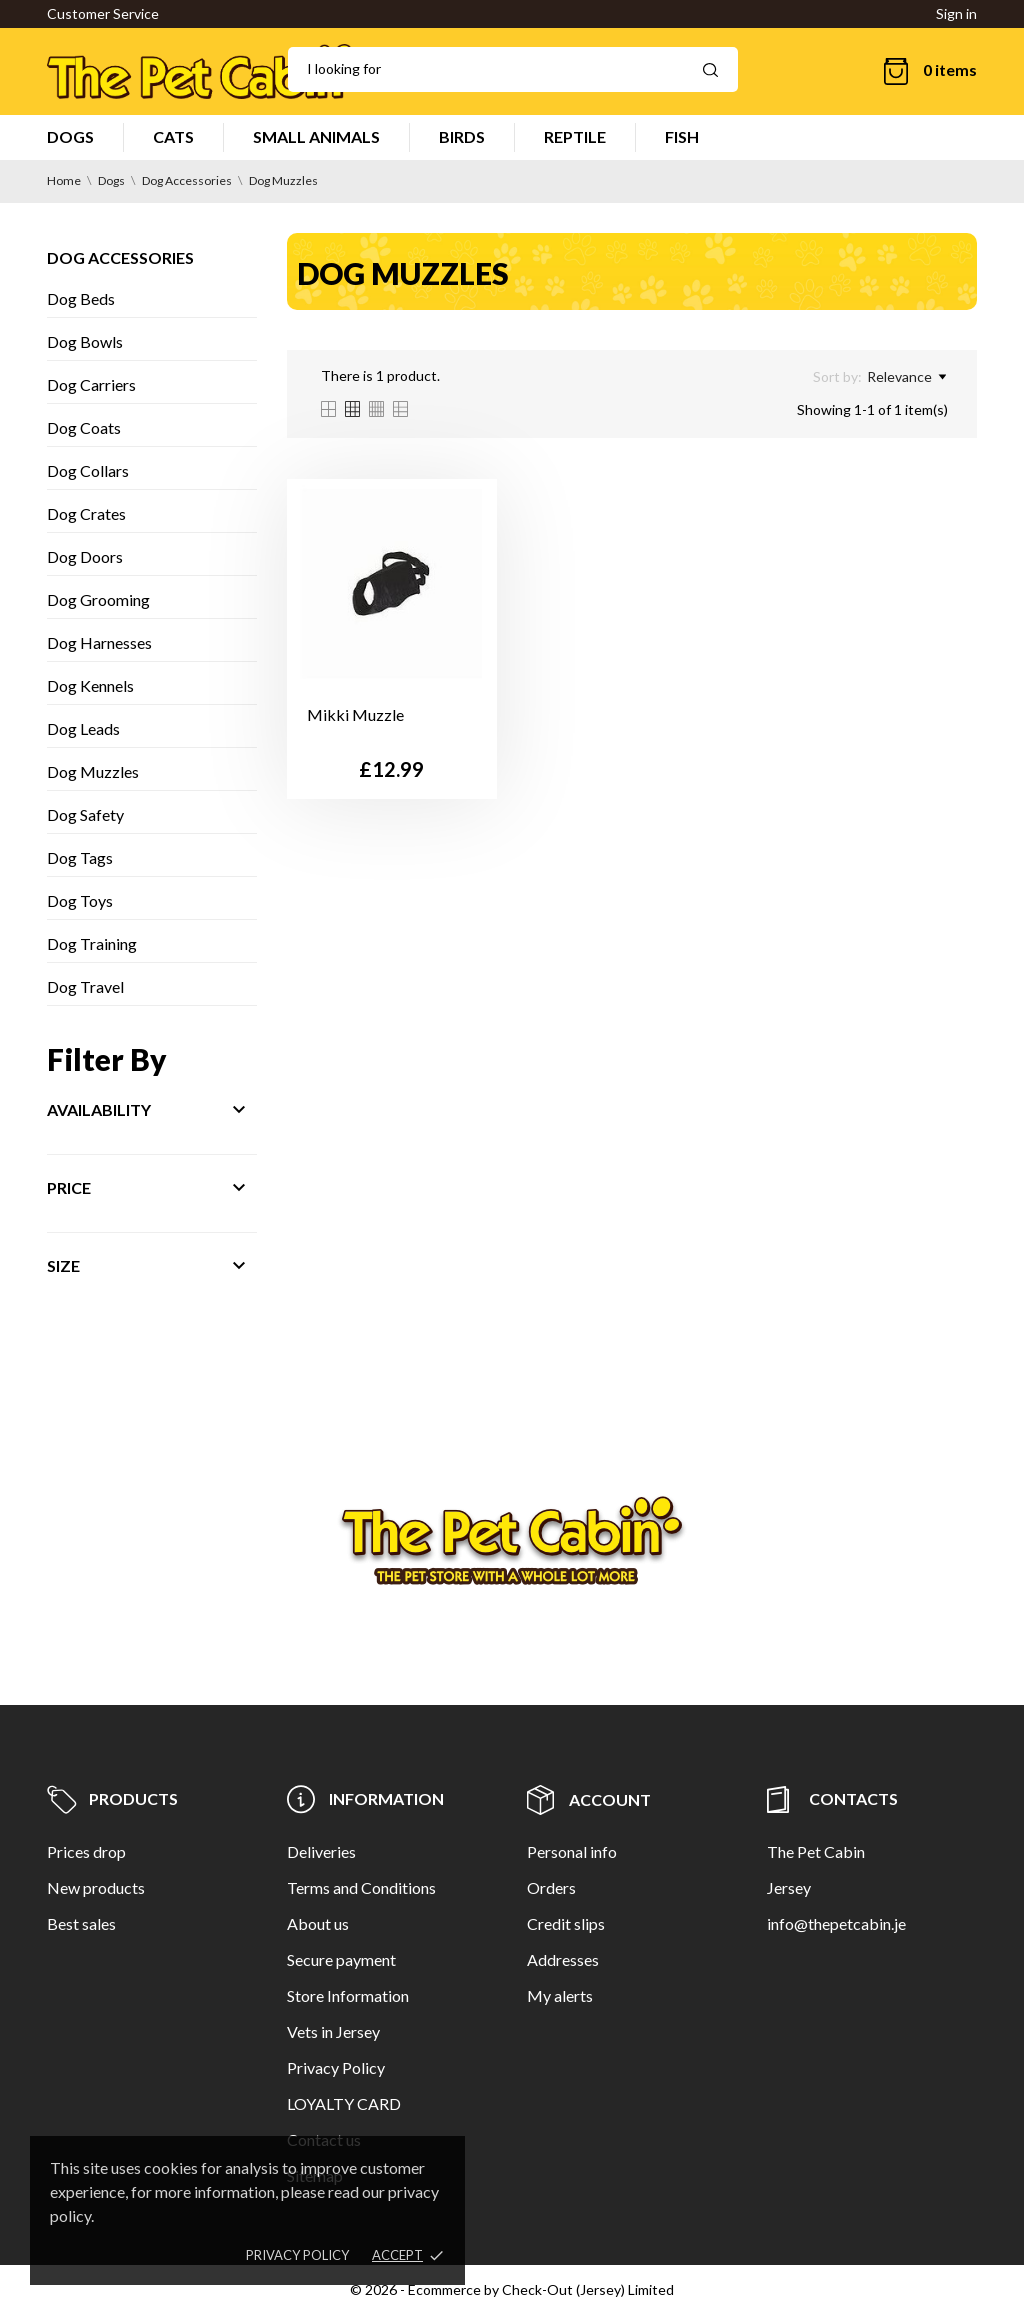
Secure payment (341, 1959)
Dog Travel (85, 986)
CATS (173, 136)
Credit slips (566, 1923)
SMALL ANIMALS (316, 136)
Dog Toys (80, 900)
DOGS (70, 136)
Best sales (81, 1923)
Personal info (572, 1851)
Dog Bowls (85, 341)
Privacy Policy (336, 2067)
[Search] (513, 69)
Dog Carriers (91, 384)
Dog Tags (80, 857)
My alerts (560, 1995)
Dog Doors (85, 556)
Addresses (563, 1959)
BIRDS (462, 136)
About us (318, 1923)
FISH (682, 136)
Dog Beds (81, 298)
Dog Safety (85, 814)
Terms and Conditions (361, 1887)
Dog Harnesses (99, 642)
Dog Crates (86, 513)
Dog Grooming (98, 599)
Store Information (348, 1995)
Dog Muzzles (93, 771)
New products (96, 1887)
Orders (551, 1887)
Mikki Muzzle (355, 714)
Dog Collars (88, 470)
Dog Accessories (120, 257)
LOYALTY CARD (344, 2103)
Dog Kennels (90, 685)
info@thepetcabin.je (836, 1923)
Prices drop (86, 1851)
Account (589, 1799)
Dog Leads (83, 728)
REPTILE (575, 136)
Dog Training (92, 943)
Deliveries (321, 1851)
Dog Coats (84, 427)
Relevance (906, 377)
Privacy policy (297, 2255)
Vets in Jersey (333, 2031)
